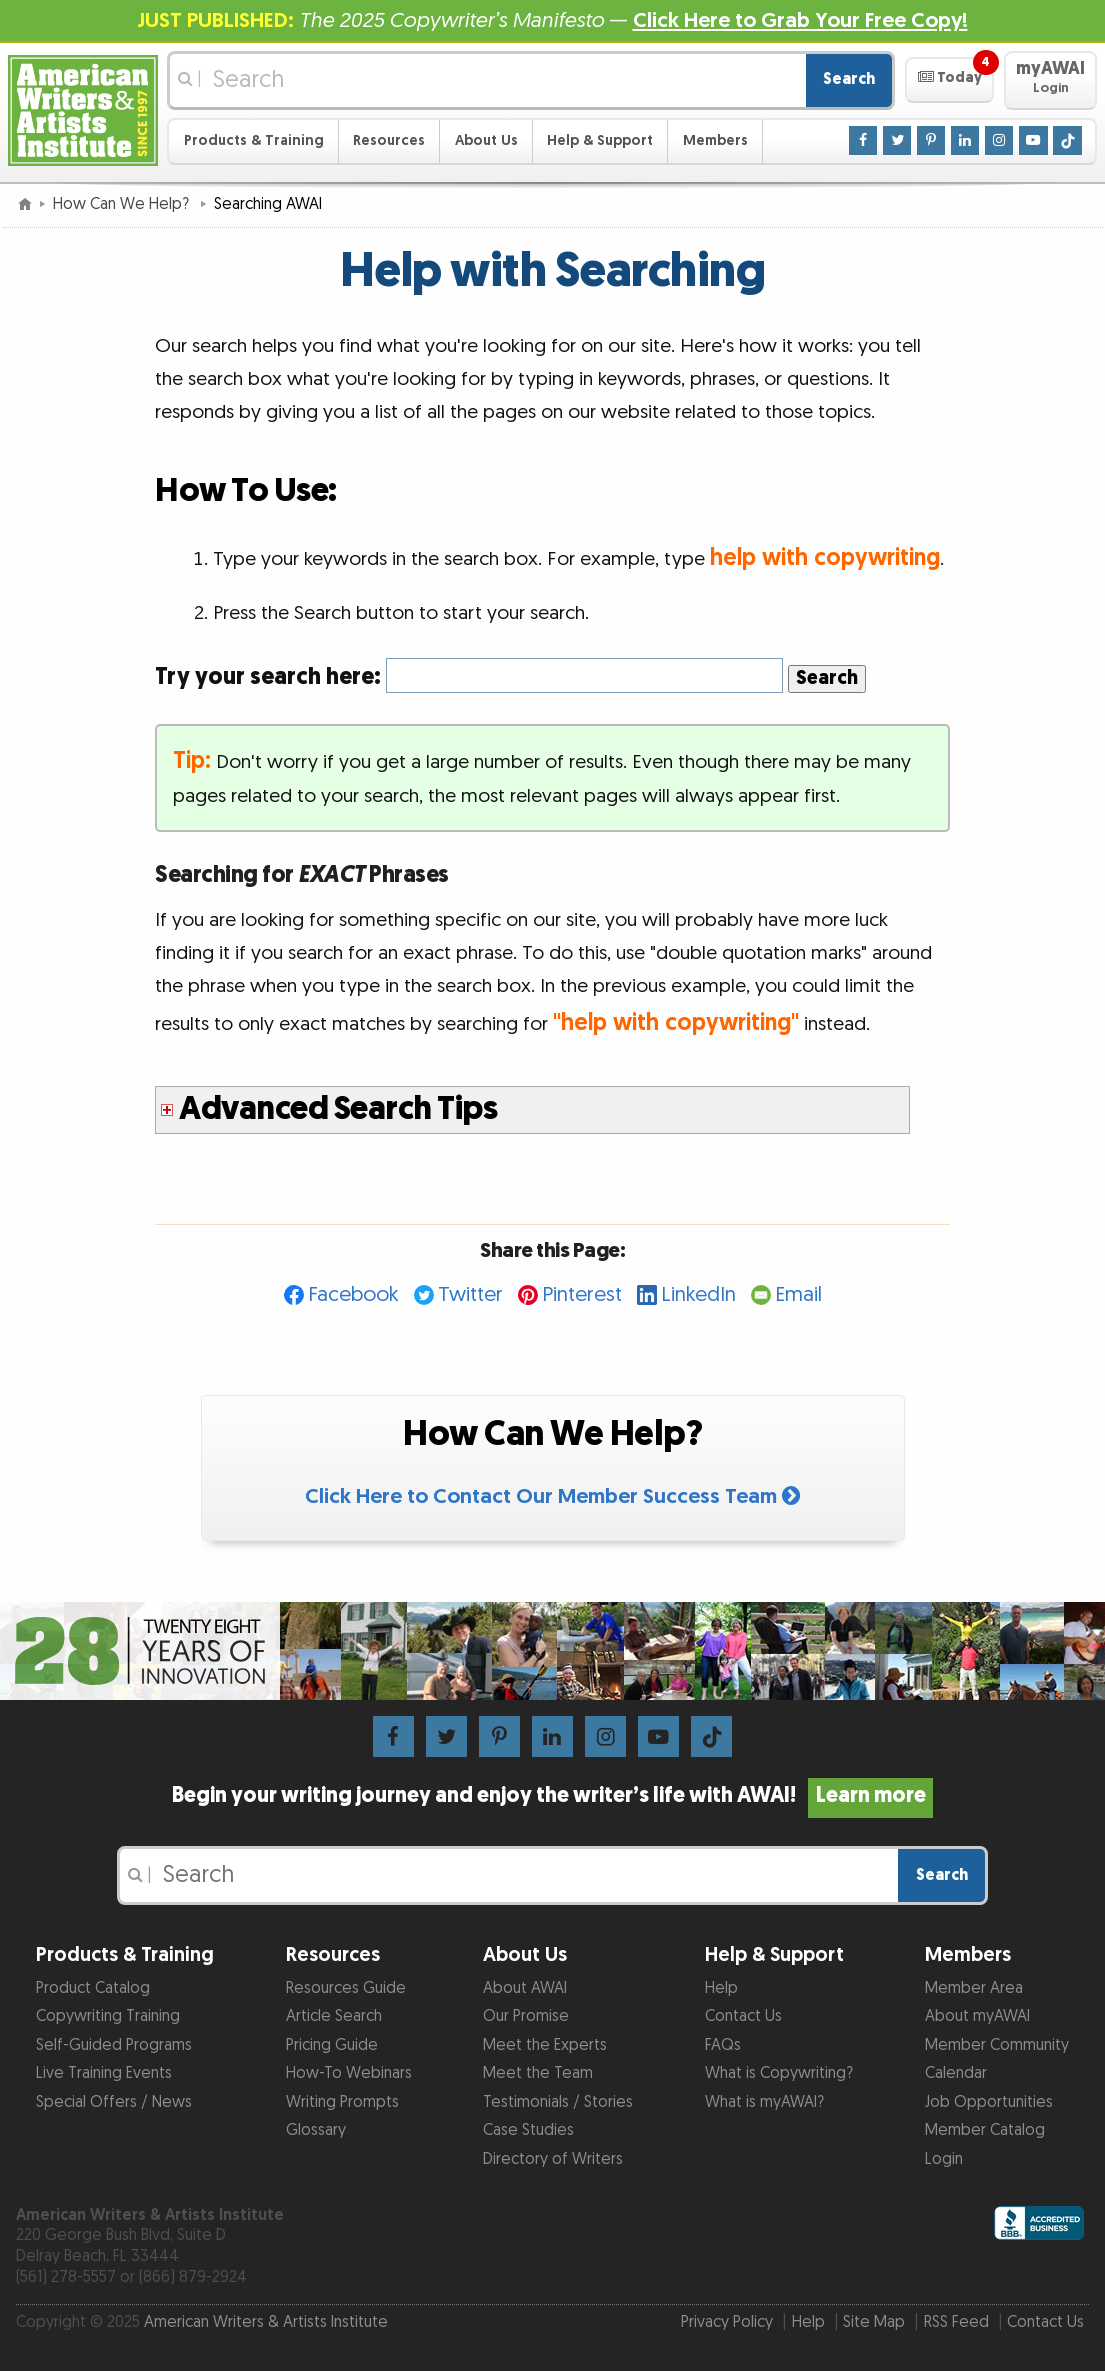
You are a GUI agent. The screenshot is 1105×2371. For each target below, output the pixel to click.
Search (849, 79)
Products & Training (254, 140)
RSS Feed (956, 2322)
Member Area (974, 1988)
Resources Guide (346, 1988)
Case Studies (528, 2130)
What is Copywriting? (779, 2073)
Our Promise (526, 2016)
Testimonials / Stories (558, 2102)
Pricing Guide (332, 2045)
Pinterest (582, 1294)
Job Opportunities (989, 2102)
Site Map (874, 2322)
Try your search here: (469, 677)
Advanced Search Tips (338, 1109)
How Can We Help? (123, 204)
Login (944, 2159)
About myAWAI (977, 2016)
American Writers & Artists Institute (266, 2322)
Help (721, 1988)
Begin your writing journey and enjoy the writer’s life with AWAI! (552, 1796)
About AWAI (525, 1988)
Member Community (997, 2045)
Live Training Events (104, 2073)
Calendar (956, 2073)
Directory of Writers (553, 2159)
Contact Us (743, 2016)
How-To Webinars (349, 2073)
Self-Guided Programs (114, 2045)
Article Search (334, 2016)
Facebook (353, 1294)
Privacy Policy (727, 2322)
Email (798, 1294)
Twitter (470, 1294)
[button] (949, 80)
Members (715, 140)
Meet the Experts (545, 2045)
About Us (486, 140)
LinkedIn (698, 1294)
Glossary (316, 2130)
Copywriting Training (108, 2016)
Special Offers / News (114, 2102)
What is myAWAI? (764, 2102)
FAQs (723, 2045)
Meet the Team (538, 2073)
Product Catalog (93, 1988)
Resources (389, 140)
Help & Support (600, 140)
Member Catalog (985, 2130)
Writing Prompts (342, 2102)
